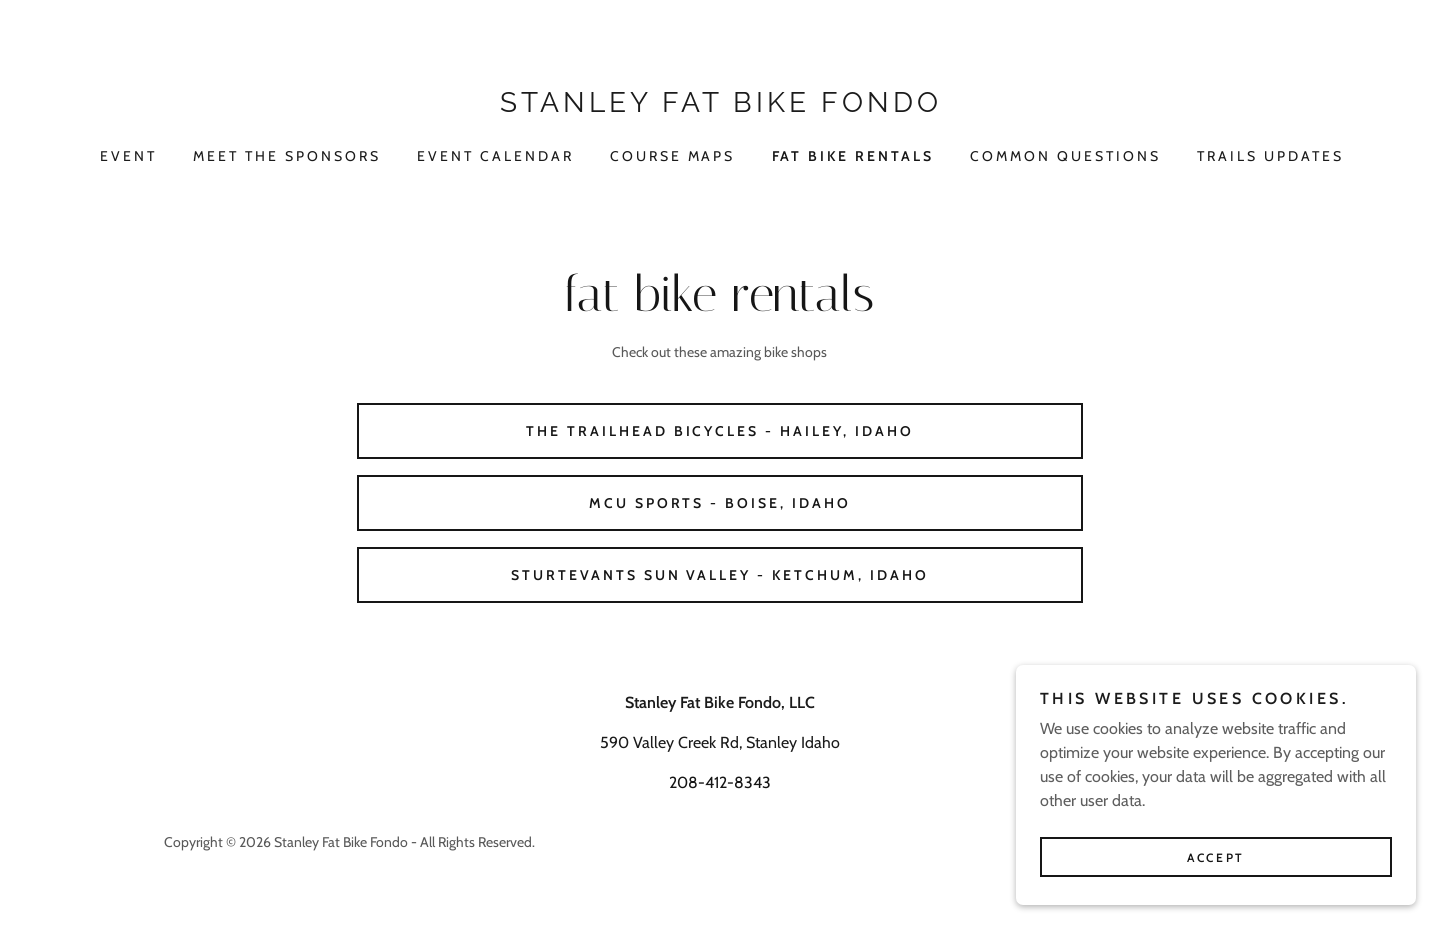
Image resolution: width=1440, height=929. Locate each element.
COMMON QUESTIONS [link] (1065, 156)
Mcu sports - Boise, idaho (720, 503)
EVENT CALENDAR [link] (495, 156)
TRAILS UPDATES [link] (1270, 156)
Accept (1215, 871)
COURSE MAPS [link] (673, 156)
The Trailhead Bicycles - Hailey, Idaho (720, 431)
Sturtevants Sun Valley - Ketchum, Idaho (720, 575)
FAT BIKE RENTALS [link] (853, 156)
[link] (720, 106)
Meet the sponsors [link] (287, 156)
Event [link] (128, 156)
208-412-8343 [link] (720, 782)
